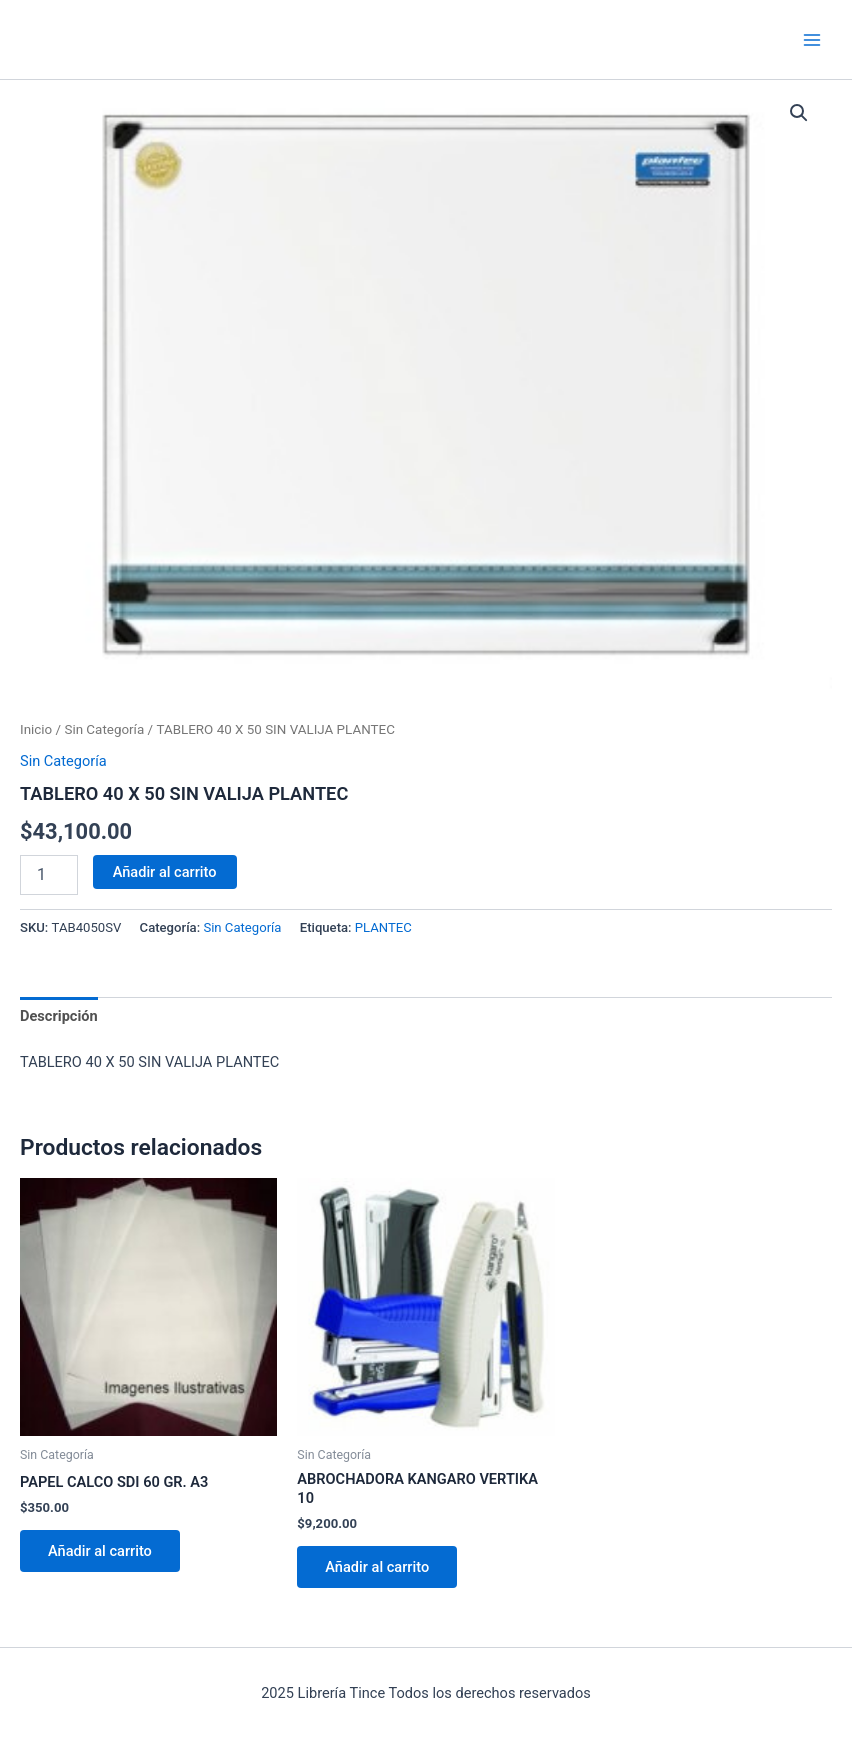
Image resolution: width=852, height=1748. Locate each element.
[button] (799, 113)
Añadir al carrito (165, 872)
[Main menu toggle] (812, 39)
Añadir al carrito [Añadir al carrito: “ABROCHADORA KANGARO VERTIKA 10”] (377, 1567)
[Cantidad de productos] (49, 875)
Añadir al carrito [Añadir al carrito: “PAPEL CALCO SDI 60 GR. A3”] (100, 1551)
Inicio (36, 729)
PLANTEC (383, 927)
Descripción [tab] (59, 1016)
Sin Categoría (104, 729)
